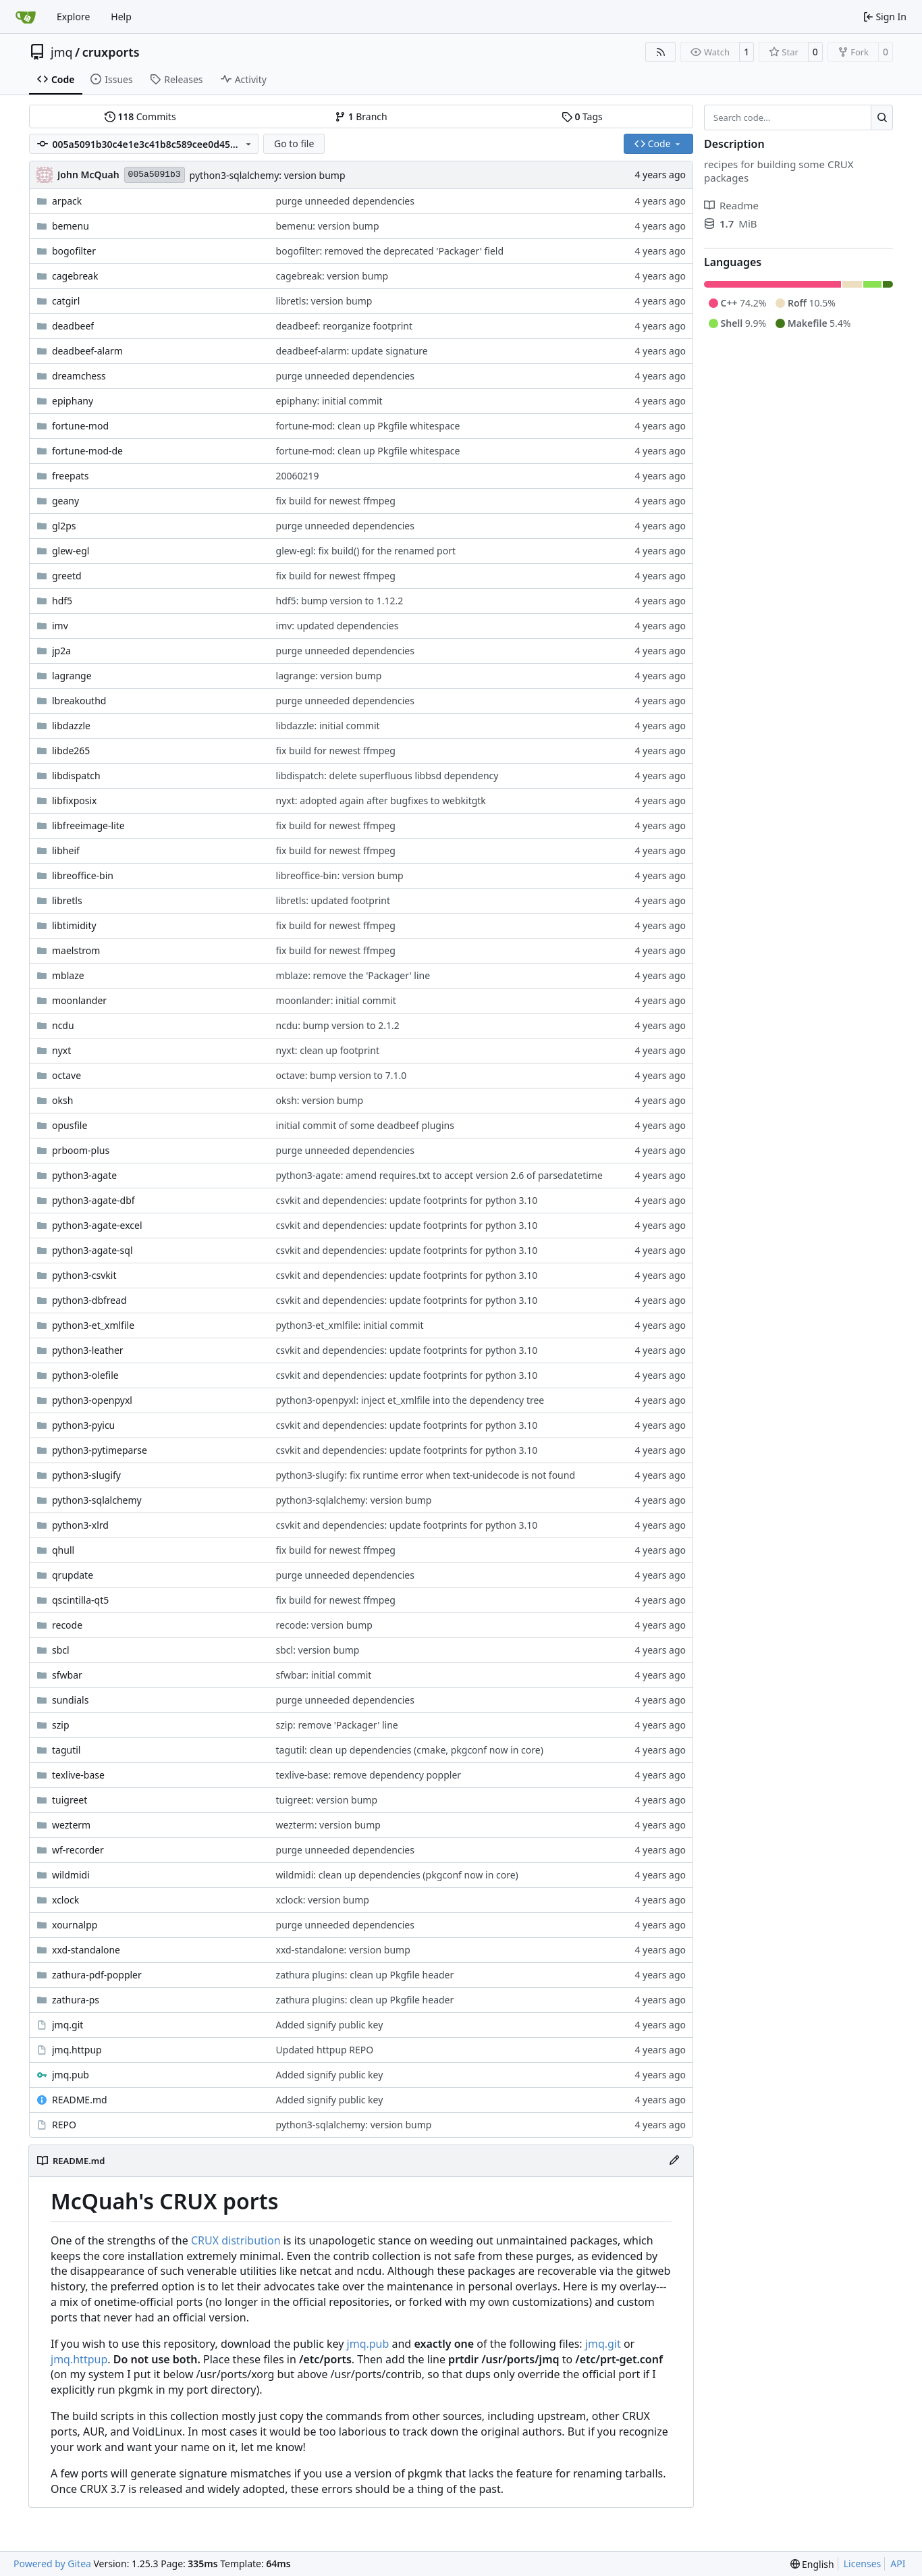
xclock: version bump (322, 1899)
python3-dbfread (89, 1300)
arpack (67, 200)
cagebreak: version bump (332, 275)
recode (67, 1625)
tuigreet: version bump (327, 1799)
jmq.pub (70, 2074)
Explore (73, 16)
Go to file (294, 143)
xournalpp (74, 1924)
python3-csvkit (84, 1275)
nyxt (61, 1050)
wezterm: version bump (328, 1824)
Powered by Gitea (52, 2563)
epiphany (72, 400)
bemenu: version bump (327, 225)
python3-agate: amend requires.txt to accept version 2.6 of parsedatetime (439, 1175)
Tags (582, 116)
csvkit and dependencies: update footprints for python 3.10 (407, 1200)
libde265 (71, 750)
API (897, 2563)
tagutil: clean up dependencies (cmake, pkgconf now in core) (409, 1749)
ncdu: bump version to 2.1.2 (338, 1025)
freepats (70, 475)
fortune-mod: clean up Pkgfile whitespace (368, 425)
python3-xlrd (80, 1525)
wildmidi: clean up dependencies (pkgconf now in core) (397, 1874)
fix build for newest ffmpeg (336, 500)
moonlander (79, 1000)
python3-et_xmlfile (93, 1325)
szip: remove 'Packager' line (337, 1724)
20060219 (297, 475)
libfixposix (74, 800)
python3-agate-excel (97, 1225)
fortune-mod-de (87, 450)
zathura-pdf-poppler (97, 1974)
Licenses (863, 2563)
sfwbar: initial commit (324, 1674)
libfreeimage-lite (88, 825)
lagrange (72, 675)
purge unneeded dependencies (345, 200)
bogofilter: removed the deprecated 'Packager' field (390, 250)
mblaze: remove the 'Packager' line (353, 975)
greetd (67, 575)
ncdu (63, 1025)
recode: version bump (324, 1625)
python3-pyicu (83, 1425)
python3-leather (88, 1350)
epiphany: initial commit (329, 400)
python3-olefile (85, 1375)
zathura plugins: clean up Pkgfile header (365, 1974)
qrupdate (72, 1575)
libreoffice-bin (82, 875)
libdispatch (76, 775)
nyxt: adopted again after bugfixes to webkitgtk (381, 800)
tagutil (66, 1749)
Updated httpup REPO (325, 2049)
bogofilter (74, 250)
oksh (62, 1100)
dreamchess (79, 375)
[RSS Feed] (660, 52)
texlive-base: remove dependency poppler (369, 1774)
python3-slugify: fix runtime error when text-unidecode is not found (426, 1475)
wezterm (71, 1824)
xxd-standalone (86, 1949)
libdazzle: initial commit (328, 725)
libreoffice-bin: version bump (340, 875)
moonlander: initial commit (336, 1000)
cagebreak (75, 275)
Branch (361, 116)
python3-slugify (86, 1475)
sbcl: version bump (318, 1650)
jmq (62, 52)
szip (61, 1724)
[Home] (26, 17)
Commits (140, 116)
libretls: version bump (324, 300)
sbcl (61, 1650)
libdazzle (71, 725)
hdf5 (62, 600)
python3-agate (84, 1175)
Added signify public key (329, 2024)
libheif (66, 850)
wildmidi (71, 1874)
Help (121, 16)
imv (60, 625)
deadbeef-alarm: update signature (352, 350)
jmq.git (67, 2024)
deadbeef (73, 325)
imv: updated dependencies (337, 625)
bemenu (70, 225)
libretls (67, 900)
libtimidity (74, 925)
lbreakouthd (79, 700)
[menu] (812, 2564)
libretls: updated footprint (333, 900)
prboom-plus (80, 1150)
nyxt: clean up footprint (327, 1050)
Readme (731, 205)
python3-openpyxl (92, 1400)
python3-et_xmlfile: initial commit (350, 1325)
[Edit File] (674, 2160)
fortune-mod (80, 425)
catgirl (66, 300)
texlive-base (78, 1774)
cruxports (111, 52)
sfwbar (67, 1674)
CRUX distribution (236, 2240)
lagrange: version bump (329, 675)
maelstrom (76, 950)
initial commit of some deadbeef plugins (365, 1125)
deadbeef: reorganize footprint (344, 325)
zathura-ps (75, 1999)
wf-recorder (78, 1849)
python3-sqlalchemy (97, 1500)
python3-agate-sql (92, 1250)
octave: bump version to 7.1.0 (341, 1075)
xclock (65, 1899)
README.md (79, 2099)
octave (66, 1075)
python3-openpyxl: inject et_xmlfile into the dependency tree (410, 1400)
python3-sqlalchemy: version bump (268, 175)
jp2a (61, 650)
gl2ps (64, 525)
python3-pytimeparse (99, 1450)
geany (65, 500)
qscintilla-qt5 (80, 1600)
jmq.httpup (77, 2049)
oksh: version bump (320, 1100)
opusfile (69, 1125)
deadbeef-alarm (87, 350)
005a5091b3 (154, 174)
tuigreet (69, 1799)
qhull (63, 1550)
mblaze (68, 975)
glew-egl (70, 550)
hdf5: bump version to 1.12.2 (340, 600)
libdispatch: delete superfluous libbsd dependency (387, 775)
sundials (70, 1699)
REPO (64, 2124)
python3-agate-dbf (93, 1200)
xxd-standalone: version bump (343, 1949)
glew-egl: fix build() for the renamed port (366, 550)
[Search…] (882, 117)
